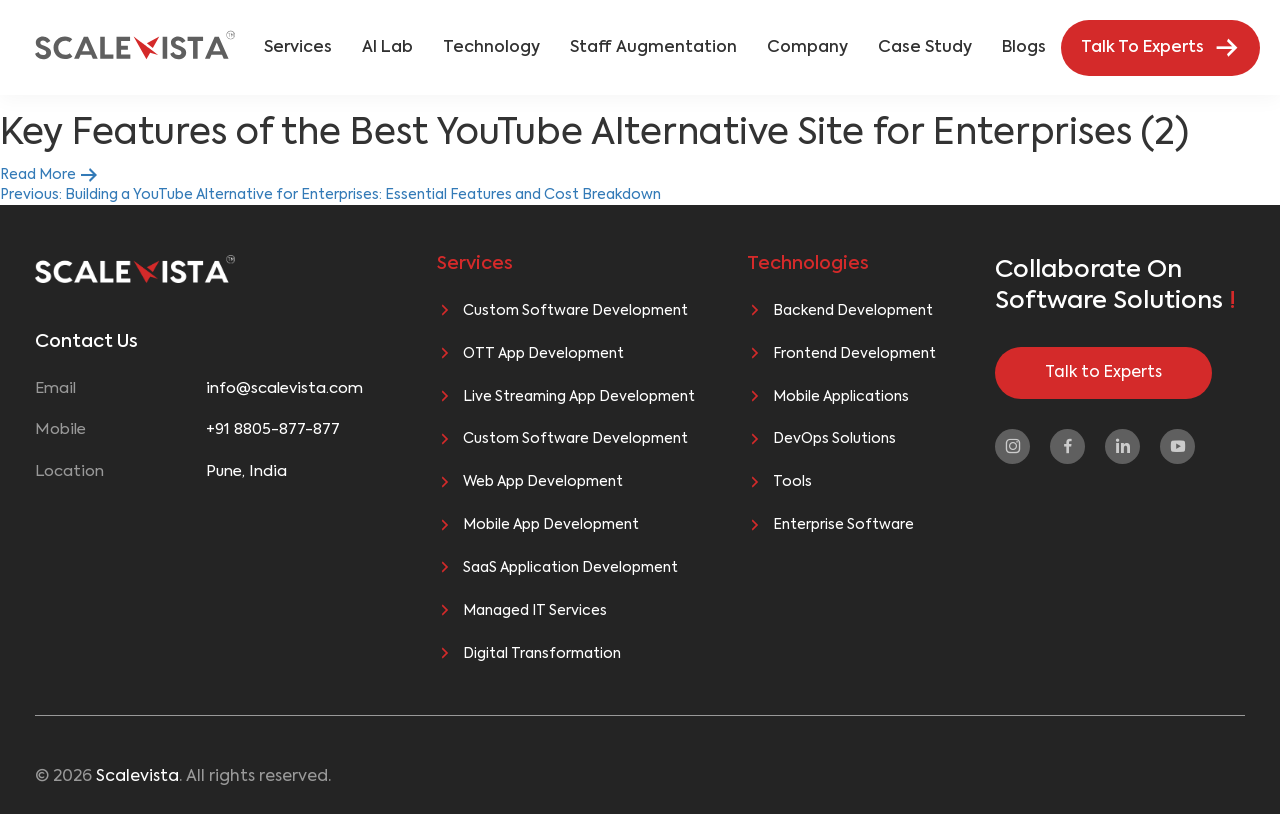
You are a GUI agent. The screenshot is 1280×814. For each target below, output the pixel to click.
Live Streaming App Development (579, 397)
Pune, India (246, 471)
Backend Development (853, 311)
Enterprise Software (843, 525)
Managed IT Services (535, 611)
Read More (49, 175)
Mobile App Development (551, 525)
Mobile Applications (841, 397)
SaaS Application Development (570, 568)
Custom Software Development (575, 311)
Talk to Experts (1103, 373)
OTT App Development (543, 354)
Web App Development (543, 482)
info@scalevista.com (284, 388)
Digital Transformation (542, 654)
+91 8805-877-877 (273, 429)
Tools (792, 482)
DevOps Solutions (834, 439)
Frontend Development (854, 354)
